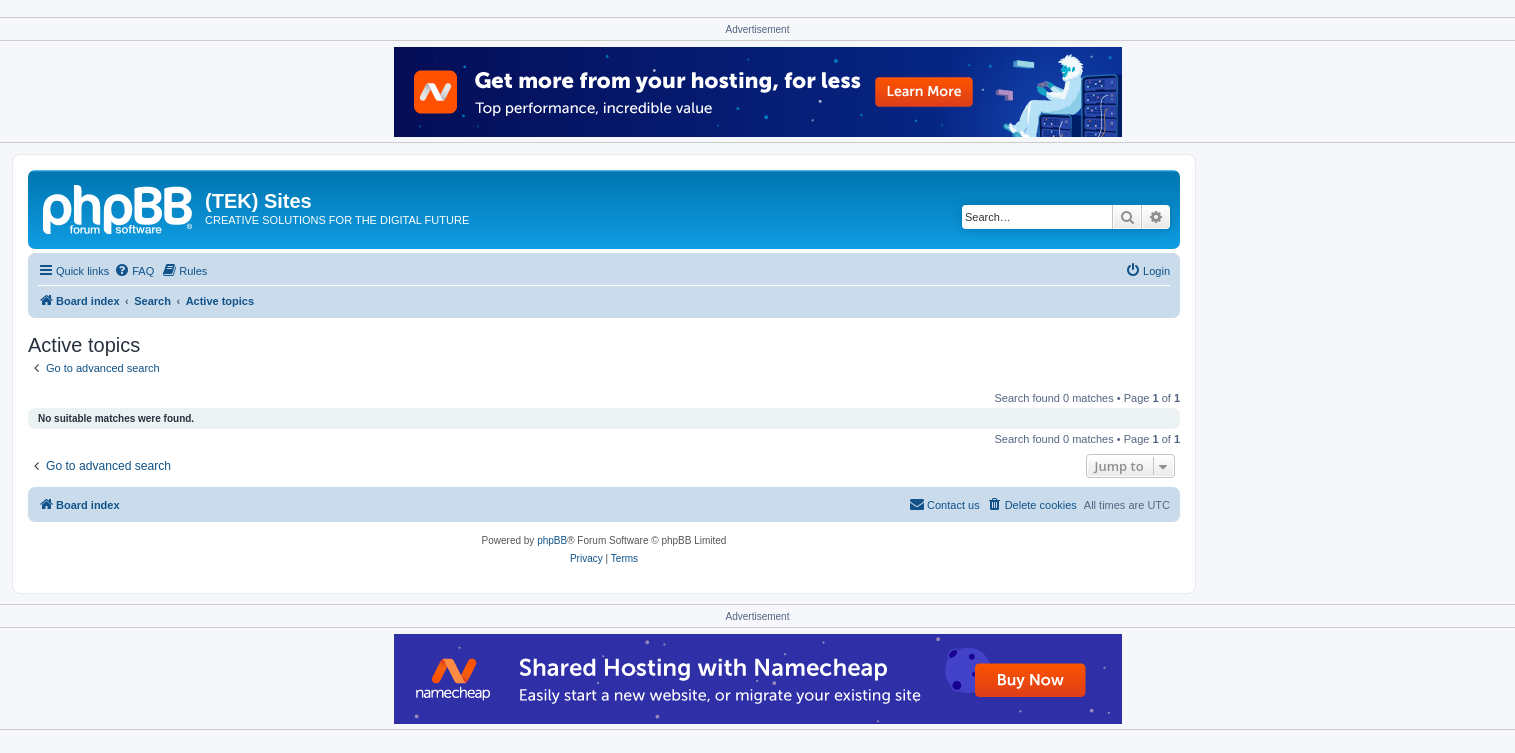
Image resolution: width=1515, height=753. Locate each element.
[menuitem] (134, 271)
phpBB (552, 540)
